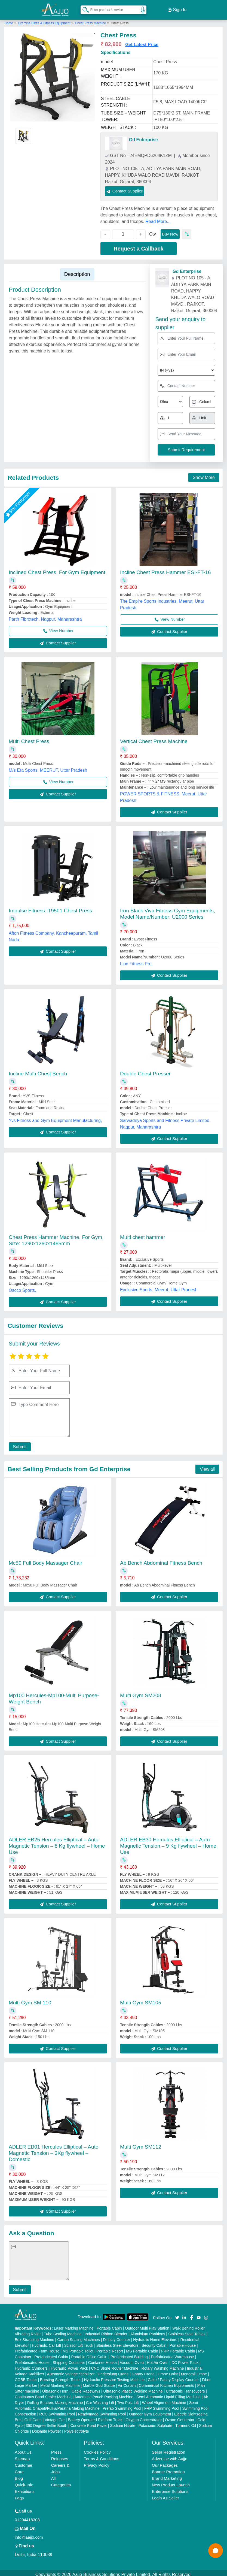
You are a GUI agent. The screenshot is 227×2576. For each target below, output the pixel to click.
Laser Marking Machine (74, 2325)
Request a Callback (138, 246)
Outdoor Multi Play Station (147, 2325)
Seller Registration (168, 2449)
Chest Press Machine (90, 20)
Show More (204, 474)
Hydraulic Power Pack (69, 2365)
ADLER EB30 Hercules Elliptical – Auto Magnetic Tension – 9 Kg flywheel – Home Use (168, 1843)
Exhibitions (25, 2488)
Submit (18, 1443)
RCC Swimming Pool (57, 2411)
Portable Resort (110, 2348)
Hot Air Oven (157, 2359)
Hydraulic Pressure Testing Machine (114, 2376)
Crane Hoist (168, 2371)
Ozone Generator (179, 2416)
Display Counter (116, 2336)
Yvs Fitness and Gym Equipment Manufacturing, (55, 1117)
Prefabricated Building (129, 2353)
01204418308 (27, 2516)
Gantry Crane (143, 2371)
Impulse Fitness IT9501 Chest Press (50, 907)
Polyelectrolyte (76, 2428)
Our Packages (165, 2462)
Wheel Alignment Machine (164, 2399)
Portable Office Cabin (89, 2353)
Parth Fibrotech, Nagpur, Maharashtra (45, 616)
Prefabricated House (32, 2359)
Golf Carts (33, 2416)
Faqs (19, 2494)
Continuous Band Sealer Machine (43, 2393)
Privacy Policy (96, 2462)
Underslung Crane (113, 2371)
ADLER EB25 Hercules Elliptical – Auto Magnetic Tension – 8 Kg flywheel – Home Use (57, 1843)
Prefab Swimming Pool (122, 2405)
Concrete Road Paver (88, 2422)
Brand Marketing (167, 2475)
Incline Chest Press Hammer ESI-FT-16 (165, 569)
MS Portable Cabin (142, 2348)
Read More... (157, 218)
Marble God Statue (99, 2382)
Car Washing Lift (100, 2399)
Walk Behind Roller (188, 2325)
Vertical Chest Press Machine (154, 738)
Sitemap (22, 2455)
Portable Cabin (109, 2325)
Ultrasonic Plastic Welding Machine (133, 2388)
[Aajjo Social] (177, 2314)
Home (8, 20)
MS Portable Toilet (78, 2348)
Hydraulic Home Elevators (155, 2336)
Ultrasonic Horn (55, 2388)
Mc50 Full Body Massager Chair (45, 1560)
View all (207, 1466)
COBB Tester (26, 2376)
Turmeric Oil (185, 2422)
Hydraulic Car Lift (46, 2342)
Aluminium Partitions (147, 2330)
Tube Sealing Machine (63, 2330)
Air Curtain (127, 2382)
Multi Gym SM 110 (30, 1999)
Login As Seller (165, 2494)
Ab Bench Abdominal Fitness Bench (161, 1560)
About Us (23, 2449)
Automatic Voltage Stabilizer (70, 2371)
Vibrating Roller (28, 2330)
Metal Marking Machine (60, 2382)
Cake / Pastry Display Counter (173, 2376)
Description (77, 271)
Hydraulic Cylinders (31, 2365)
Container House (102, 2359)
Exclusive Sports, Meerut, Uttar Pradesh (159, 1286)
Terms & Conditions (101, 2455)
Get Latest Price (141, 41)
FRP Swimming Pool (161, 2405)
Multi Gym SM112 (140, 2144)
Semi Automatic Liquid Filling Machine (168, 2393)
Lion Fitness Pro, (136, 960)
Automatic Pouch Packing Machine (103, 2393)
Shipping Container (69, 2359)
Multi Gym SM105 (140, 1999)
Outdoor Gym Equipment (150, 2411)
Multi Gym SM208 (140, 1692)
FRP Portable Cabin (178, 2348)
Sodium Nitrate (122, 2422)
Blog (19, 2475)
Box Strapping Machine (34, 2336)
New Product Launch (171, 2481)
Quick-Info (24, 2481)
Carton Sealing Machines (78, 2336)
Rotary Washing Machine (163, 2365)
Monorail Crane (194, 2371)
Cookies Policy (97, 2449)
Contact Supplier (124, 188)
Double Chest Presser (145, 1070)
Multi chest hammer (142, 1234)
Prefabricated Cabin (51, 2353)
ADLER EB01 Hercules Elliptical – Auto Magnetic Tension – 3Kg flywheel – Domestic (54, 2150)
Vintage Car (55, 2416)
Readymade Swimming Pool (102, 2411)
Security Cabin (154, 2342)
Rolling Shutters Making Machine (55, 2399)
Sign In (177, 8)
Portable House (183, 2342)
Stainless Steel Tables (186, 2330)
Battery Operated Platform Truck (95, 2416)
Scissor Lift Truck (78, 2342)
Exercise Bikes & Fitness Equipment (44, 20)
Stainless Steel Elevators (117, 2342)
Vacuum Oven (132, 2359)
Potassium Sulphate (155, 2422)
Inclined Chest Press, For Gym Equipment (57, 569)
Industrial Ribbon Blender (106, 2330)
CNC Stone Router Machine (115, 2365)
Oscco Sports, (22, 1287)
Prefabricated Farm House (37, 2348)
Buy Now (170, 230)
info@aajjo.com (29, 2534)
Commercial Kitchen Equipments (166, 2382)
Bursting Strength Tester (60, 2376)
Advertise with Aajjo (169, 2455)
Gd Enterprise (143, 136)
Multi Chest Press (29, 738)
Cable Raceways (86, 2388)
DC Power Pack (184, 2359)
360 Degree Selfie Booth (46, 2422)
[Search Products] (83, 8)
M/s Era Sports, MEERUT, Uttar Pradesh (48, 767)
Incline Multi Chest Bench (38, 1070)
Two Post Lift (128, 2399)
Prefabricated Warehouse (172, 2353)
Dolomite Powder (46, 2428)
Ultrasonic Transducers (185, 2388)
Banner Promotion (168, 2468)
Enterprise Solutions (170, 2488)
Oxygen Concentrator (143, 2416)
